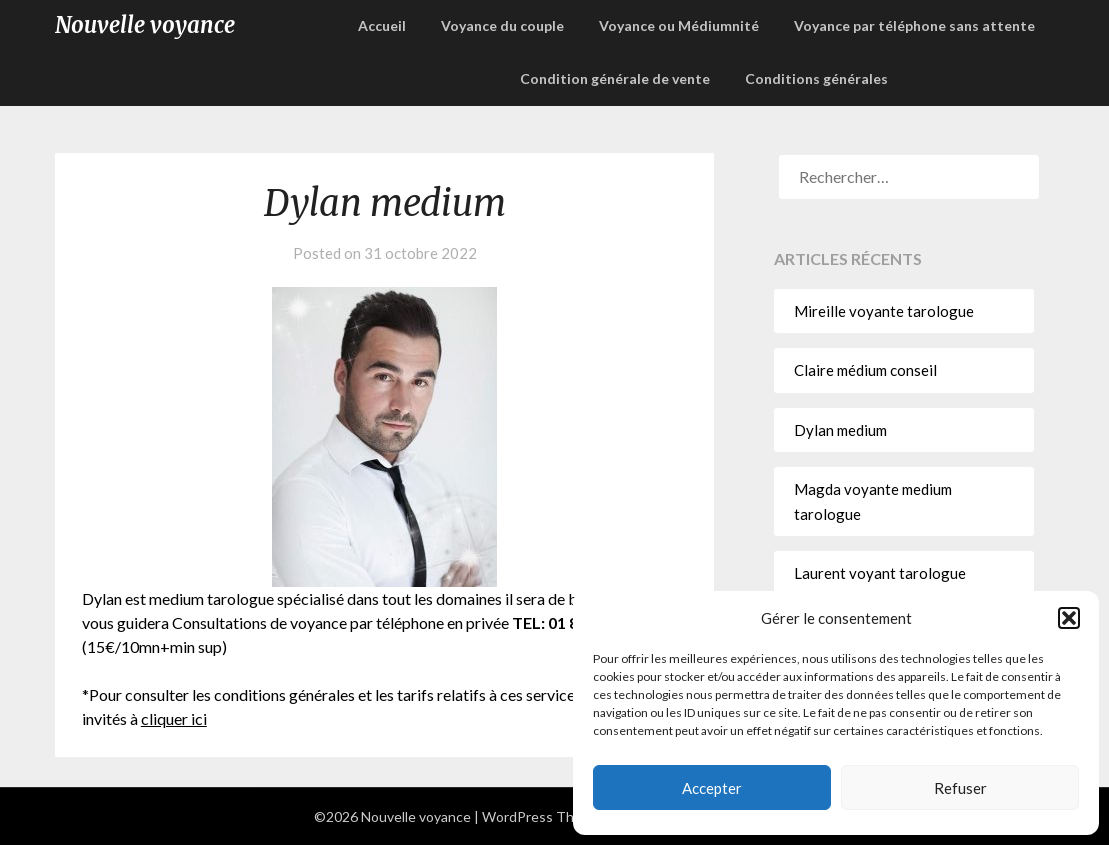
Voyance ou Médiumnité (679, 25)
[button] (1069, 618)
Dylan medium (840, 430)
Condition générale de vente (615, 78)
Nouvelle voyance (145, 25)
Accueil (382, 25)
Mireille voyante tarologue (884, 311)
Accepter (712, 788)
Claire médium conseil (865, 370)
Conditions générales (816, 78)
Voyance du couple (502, 25)
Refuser (960, 788)
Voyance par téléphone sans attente (914, 25)
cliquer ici (174, 718)
